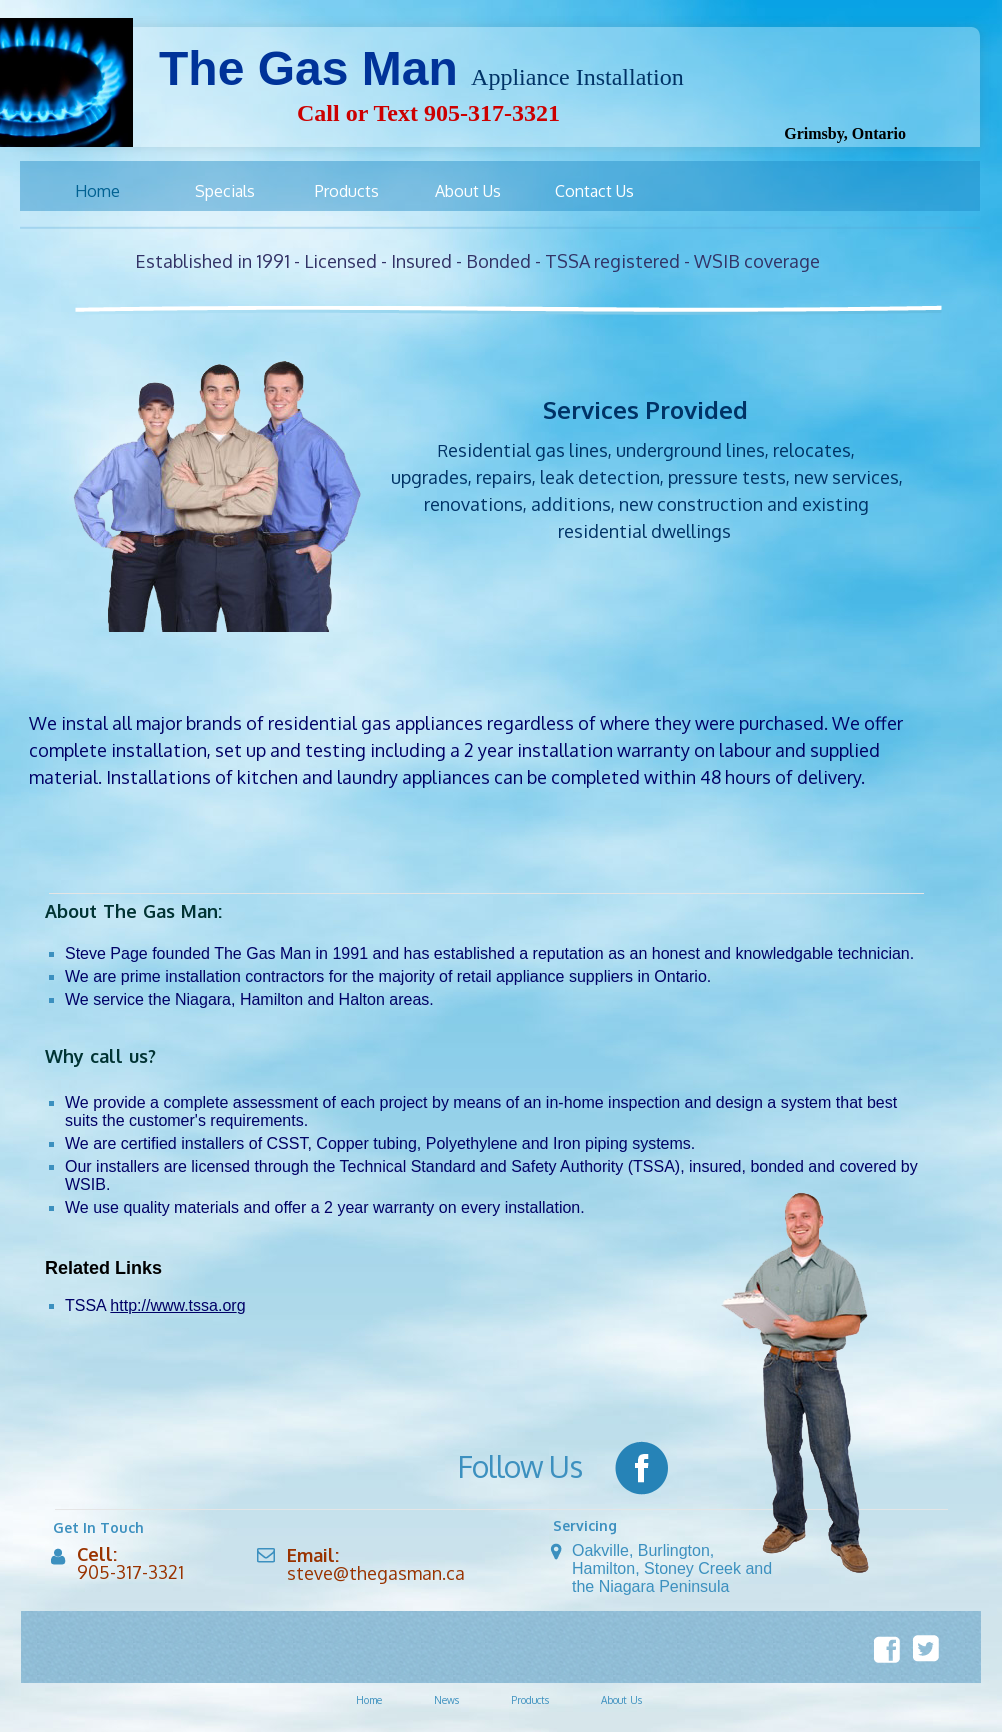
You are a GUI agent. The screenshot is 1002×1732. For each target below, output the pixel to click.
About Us (621, 1700)
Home (369, 1700)
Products (530, 1700)
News (446, 1700)
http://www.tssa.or (173, 1305)
